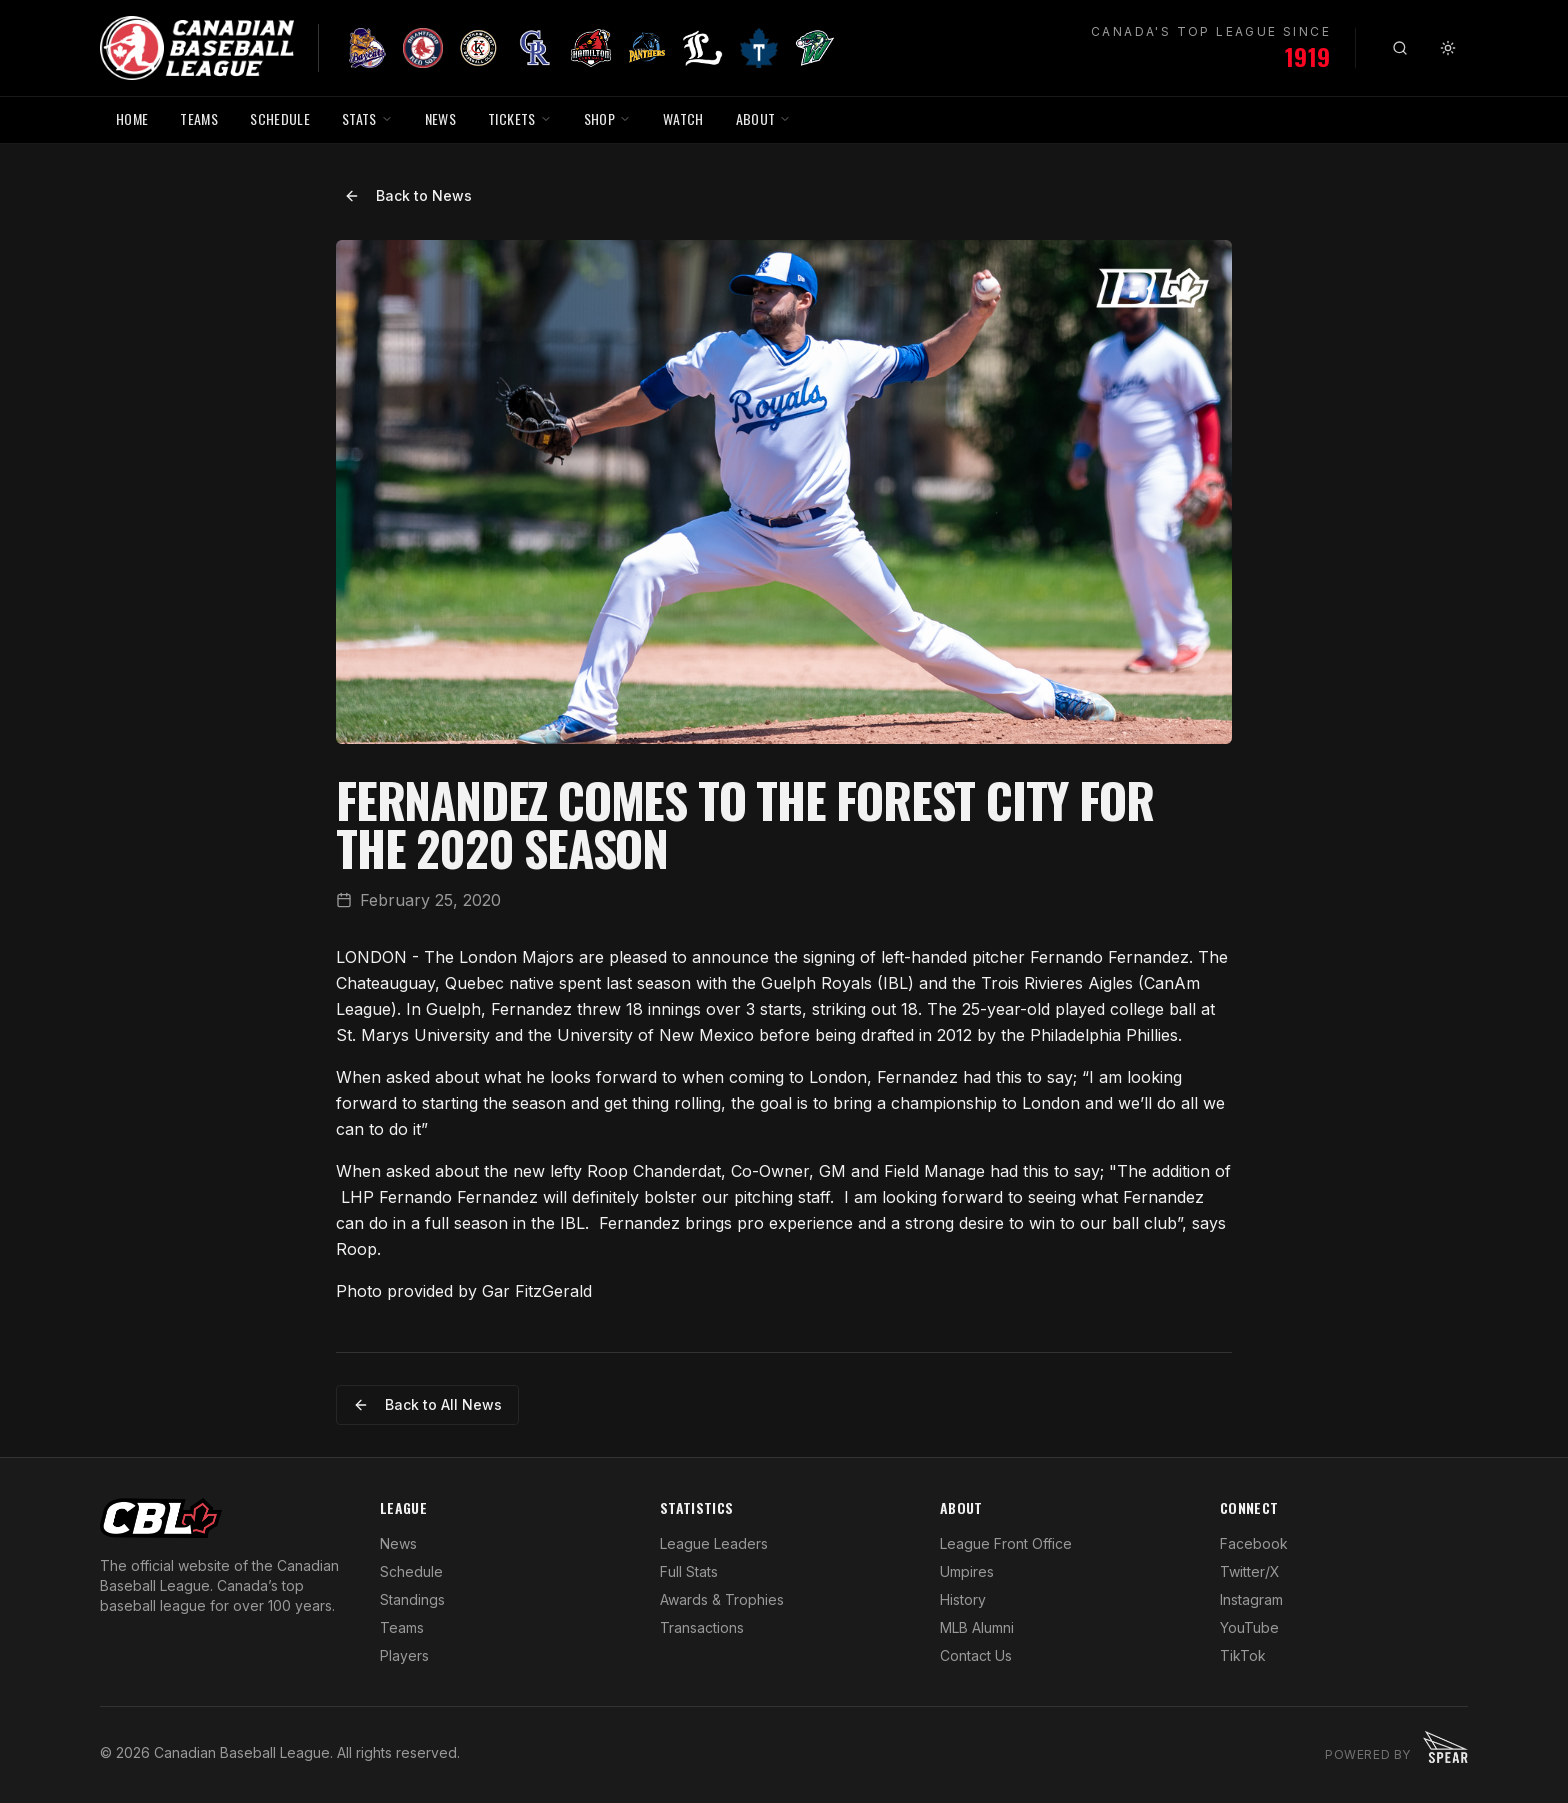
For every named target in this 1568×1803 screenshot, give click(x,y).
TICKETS (519, 118)
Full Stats (689, 1571)
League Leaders (714, 1543)
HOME (132, 118)
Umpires (967, 1571)
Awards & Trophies (722, 1599)
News (398, 1543)
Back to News (408, 195)
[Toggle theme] (1448, 48)
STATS (367, 118)
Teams (402, 1627)
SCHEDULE (280, 118)
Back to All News (427, 1404)
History (963, 1599)
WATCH (683, 118)
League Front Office (1006, 1543)
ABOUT (764, 118)
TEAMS (199, 118)
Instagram (1251, 1599)
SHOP (607, 118)
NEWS (440, 118)
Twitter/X (1250, 1571)
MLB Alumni (977, 1627)
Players (404, 1655)
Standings (412, 1599)
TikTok (1243, 1655)
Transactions (702, 1627)
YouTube (1249, 1627)
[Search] (1400, 48)
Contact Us (976, 1655)
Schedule (411, 1571)
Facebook (1254, 1543)
